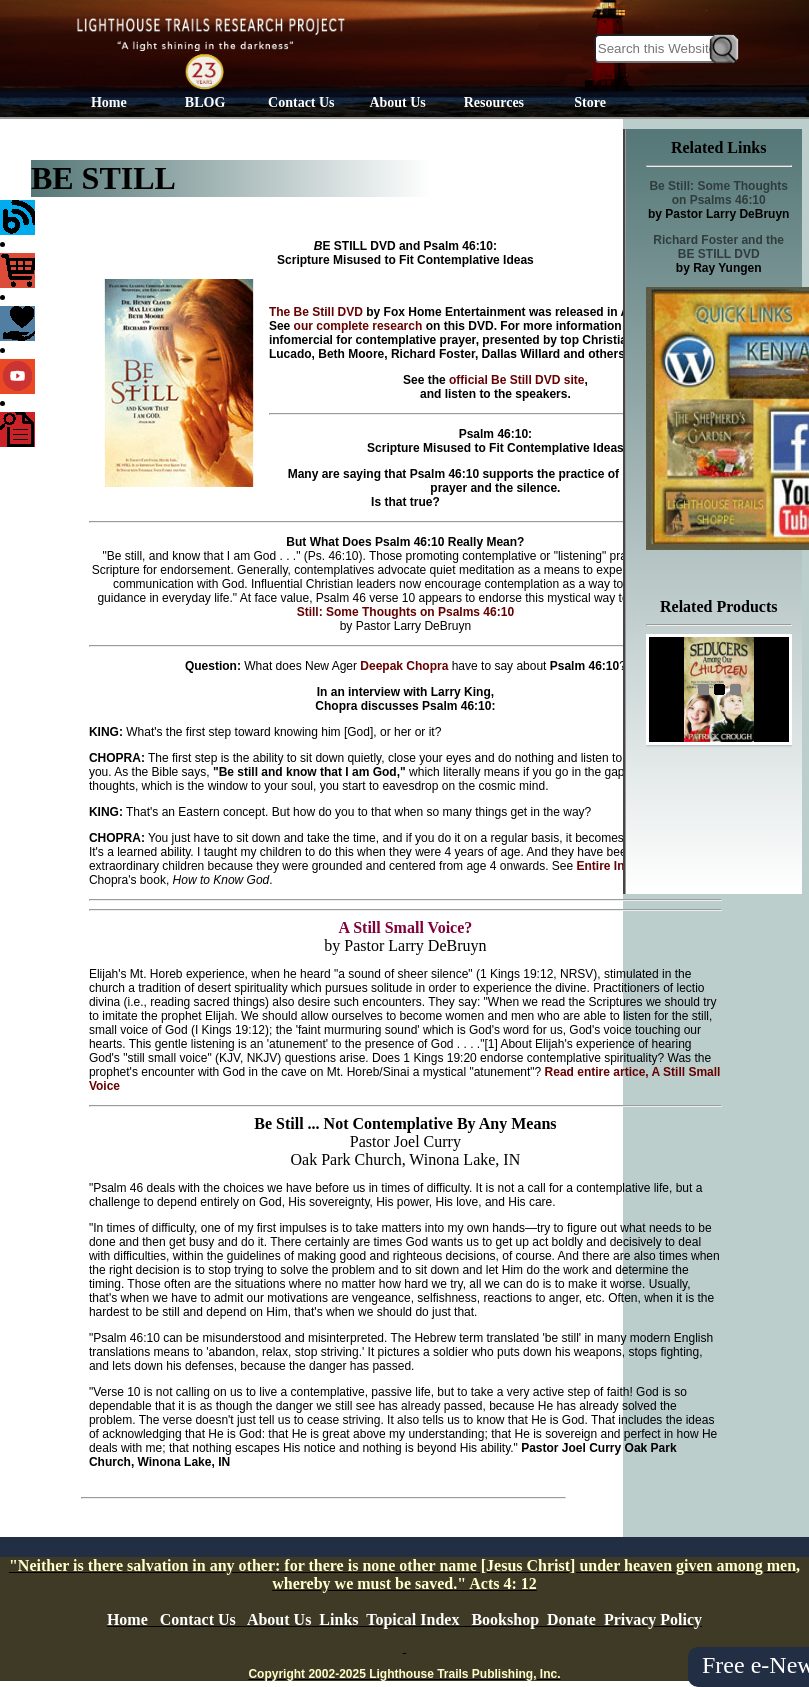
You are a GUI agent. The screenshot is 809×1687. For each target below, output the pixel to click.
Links (338, 1619)
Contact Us (301, 102)
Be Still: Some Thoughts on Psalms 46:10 (718, 193)
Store (590, 102)
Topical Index (412, 1619)
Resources (494, 102)
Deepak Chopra (404, 666)
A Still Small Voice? (405, 927)
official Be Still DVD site (515, 380)
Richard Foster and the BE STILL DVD (718, 247)
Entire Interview (621, 866)
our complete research (360, 326)
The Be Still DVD (316, 312)
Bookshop (505, 1619)
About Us (397, 102)
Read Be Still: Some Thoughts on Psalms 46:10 (505, 605)
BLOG (205, 102)
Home (109, 102)
